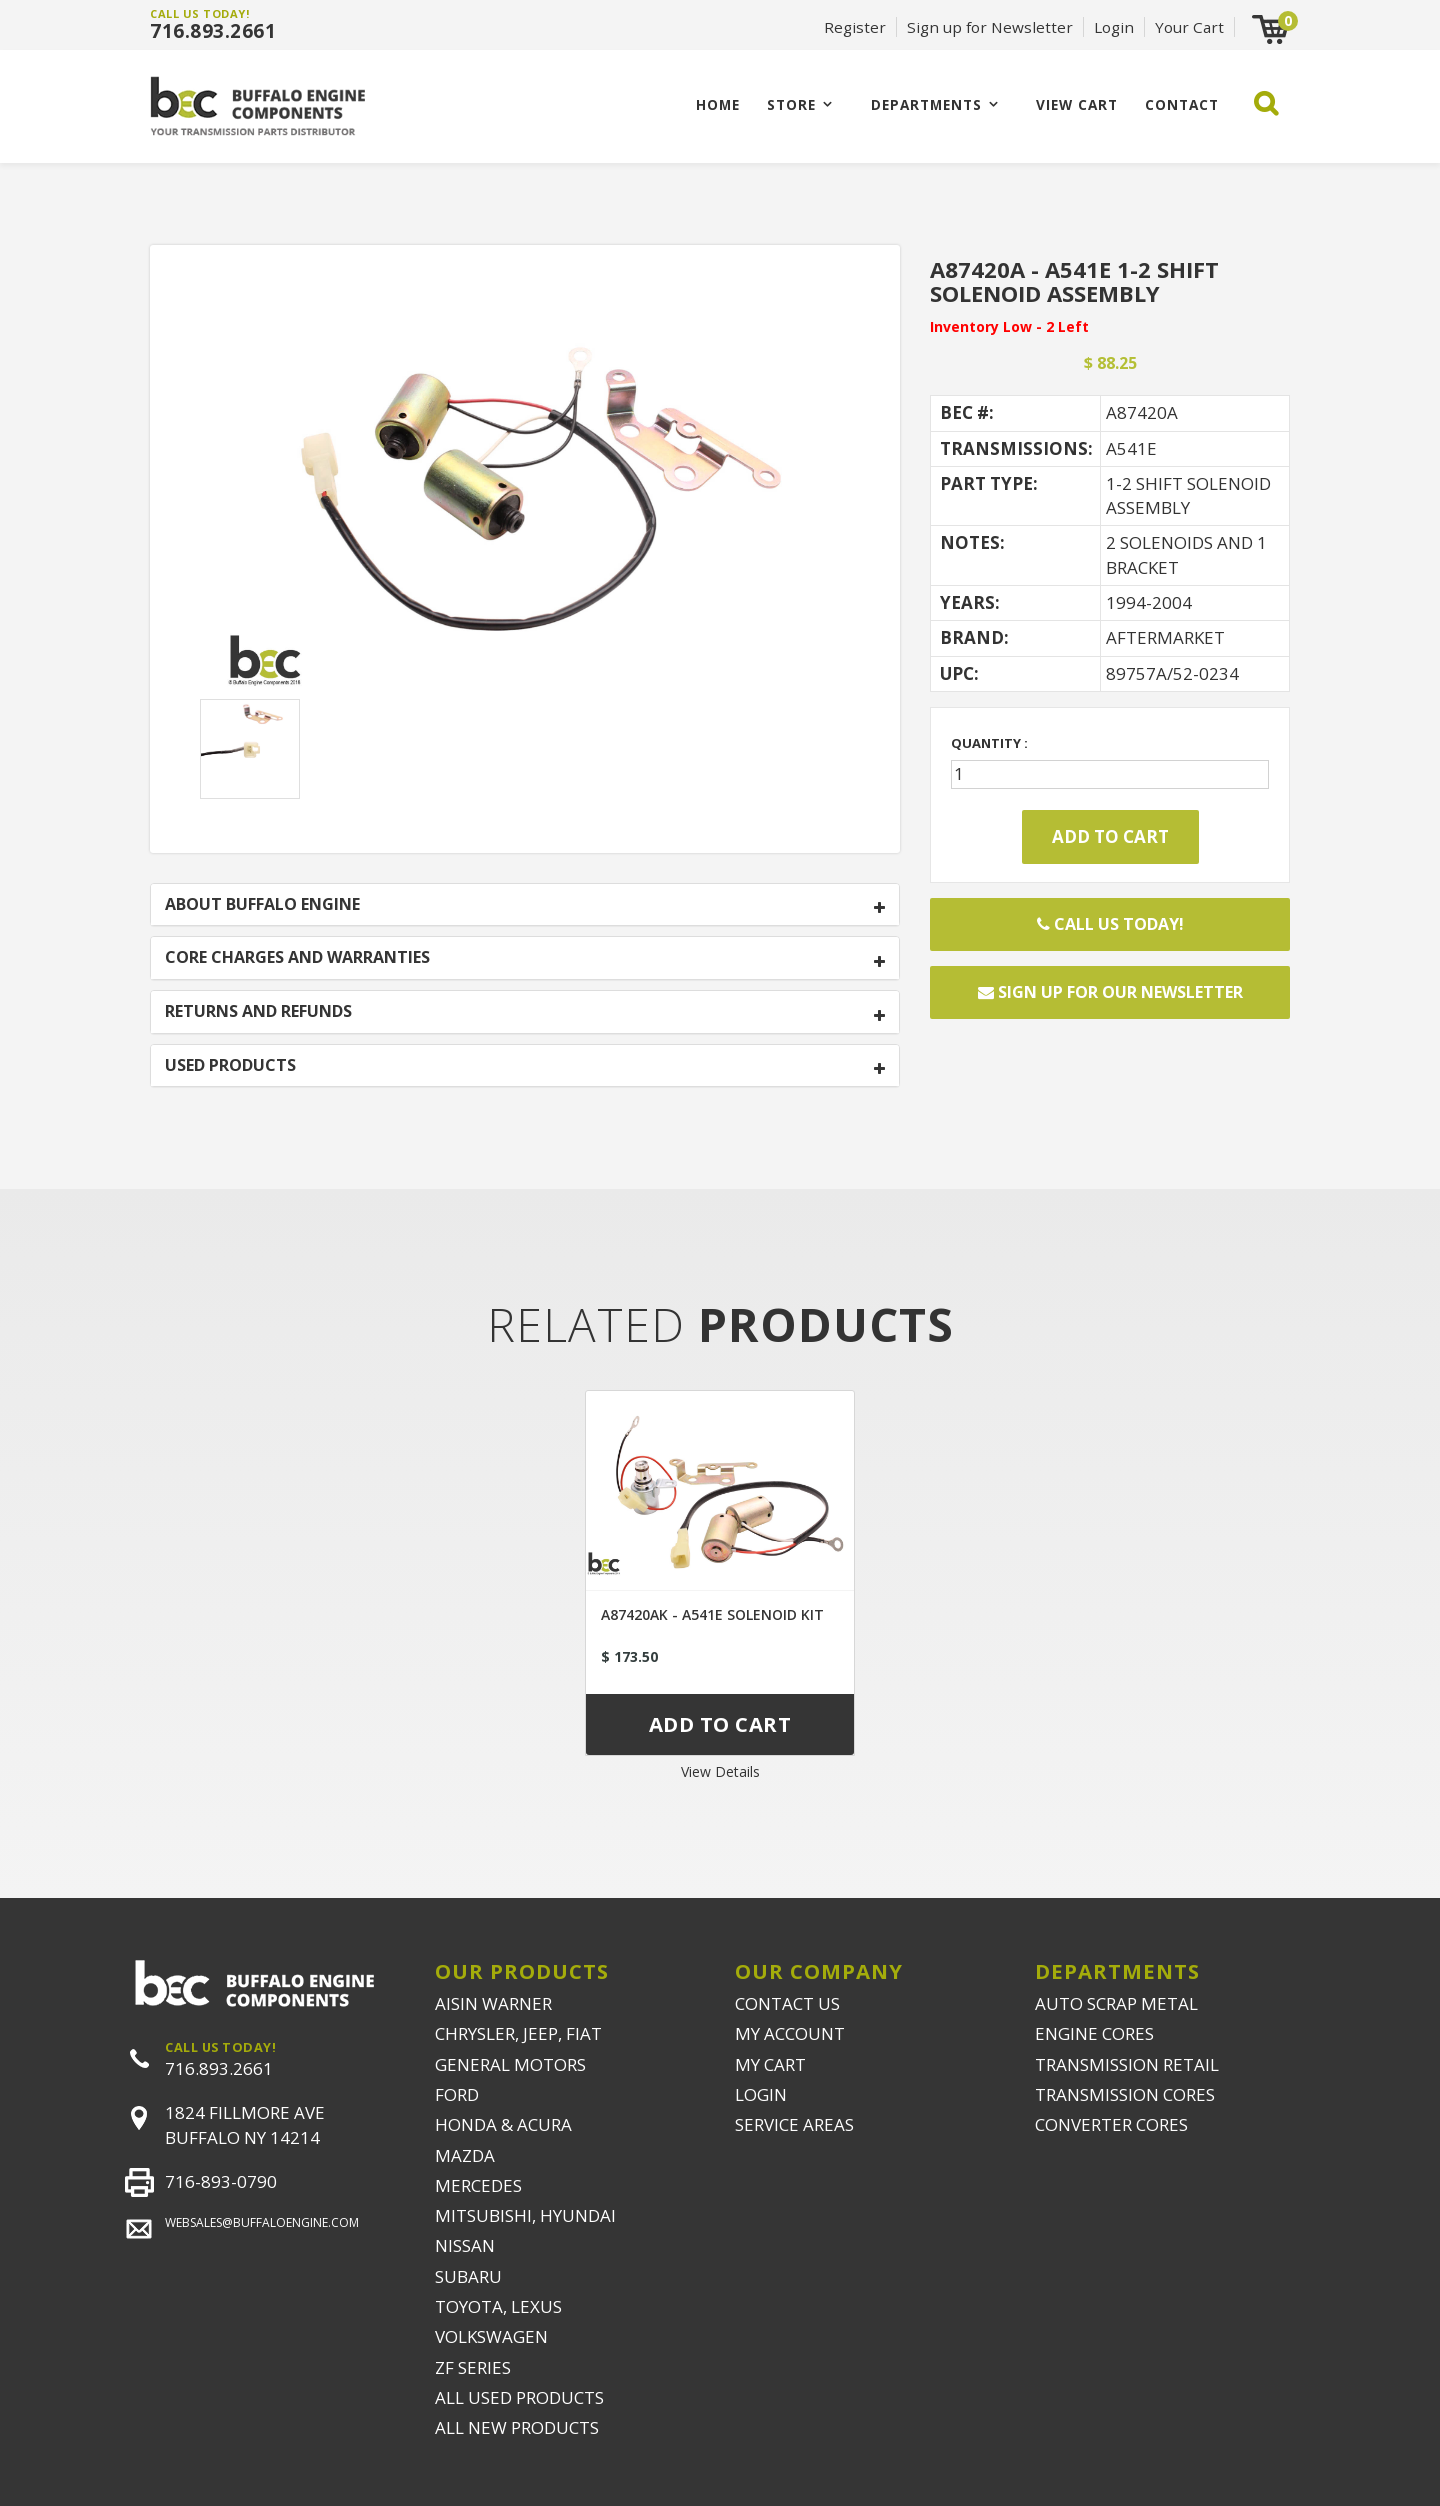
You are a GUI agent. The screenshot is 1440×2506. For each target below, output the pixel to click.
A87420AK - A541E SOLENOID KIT (712, 1614)
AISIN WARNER (493, 2003)
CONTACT (1182, 104)
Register (855, 27)
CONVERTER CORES (1111, 2124)
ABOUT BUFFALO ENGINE (262, 905)
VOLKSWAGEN (491, 2336)
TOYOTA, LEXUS (498, 2306)
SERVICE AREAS (794, 2124)
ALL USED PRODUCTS (519, 2397)
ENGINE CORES (1094, 2033)
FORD (457, 2094)
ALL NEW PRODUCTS (517, 2427)
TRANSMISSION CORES (1125, 2094)
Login (1114, 27)
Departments (926, 104)
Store (791, 104)
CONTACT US (787, 2003)
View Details (720, 1771)
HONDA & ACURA (503, 2124)
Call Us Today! (1110, 924)
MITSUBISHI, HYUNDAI (525, 2215)
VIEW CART (1077, 104)
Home (718, 104)
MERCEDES (478, 2185)
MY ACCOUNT (790, 2033)
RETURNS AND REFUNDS (258, 1012)
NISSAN (465, 2245)
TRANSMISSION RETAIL (1127, 2064)
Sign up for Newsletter (990, 27)
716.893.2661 (213, 31)
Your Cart (1189, 27)
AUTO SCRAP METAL (1116, 2003)
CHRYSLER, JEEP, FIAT (518, 2033)
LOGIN (761, 2094)
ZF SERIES (473, 2367)
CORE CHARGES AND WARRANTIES (297, 958)
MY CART (770, 2064)
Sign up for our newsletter (1110, 992)
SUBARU (468, 2276)
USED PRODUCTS (230, 1066)
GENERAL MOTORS (510, 2064)
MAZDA (465, 2155)
